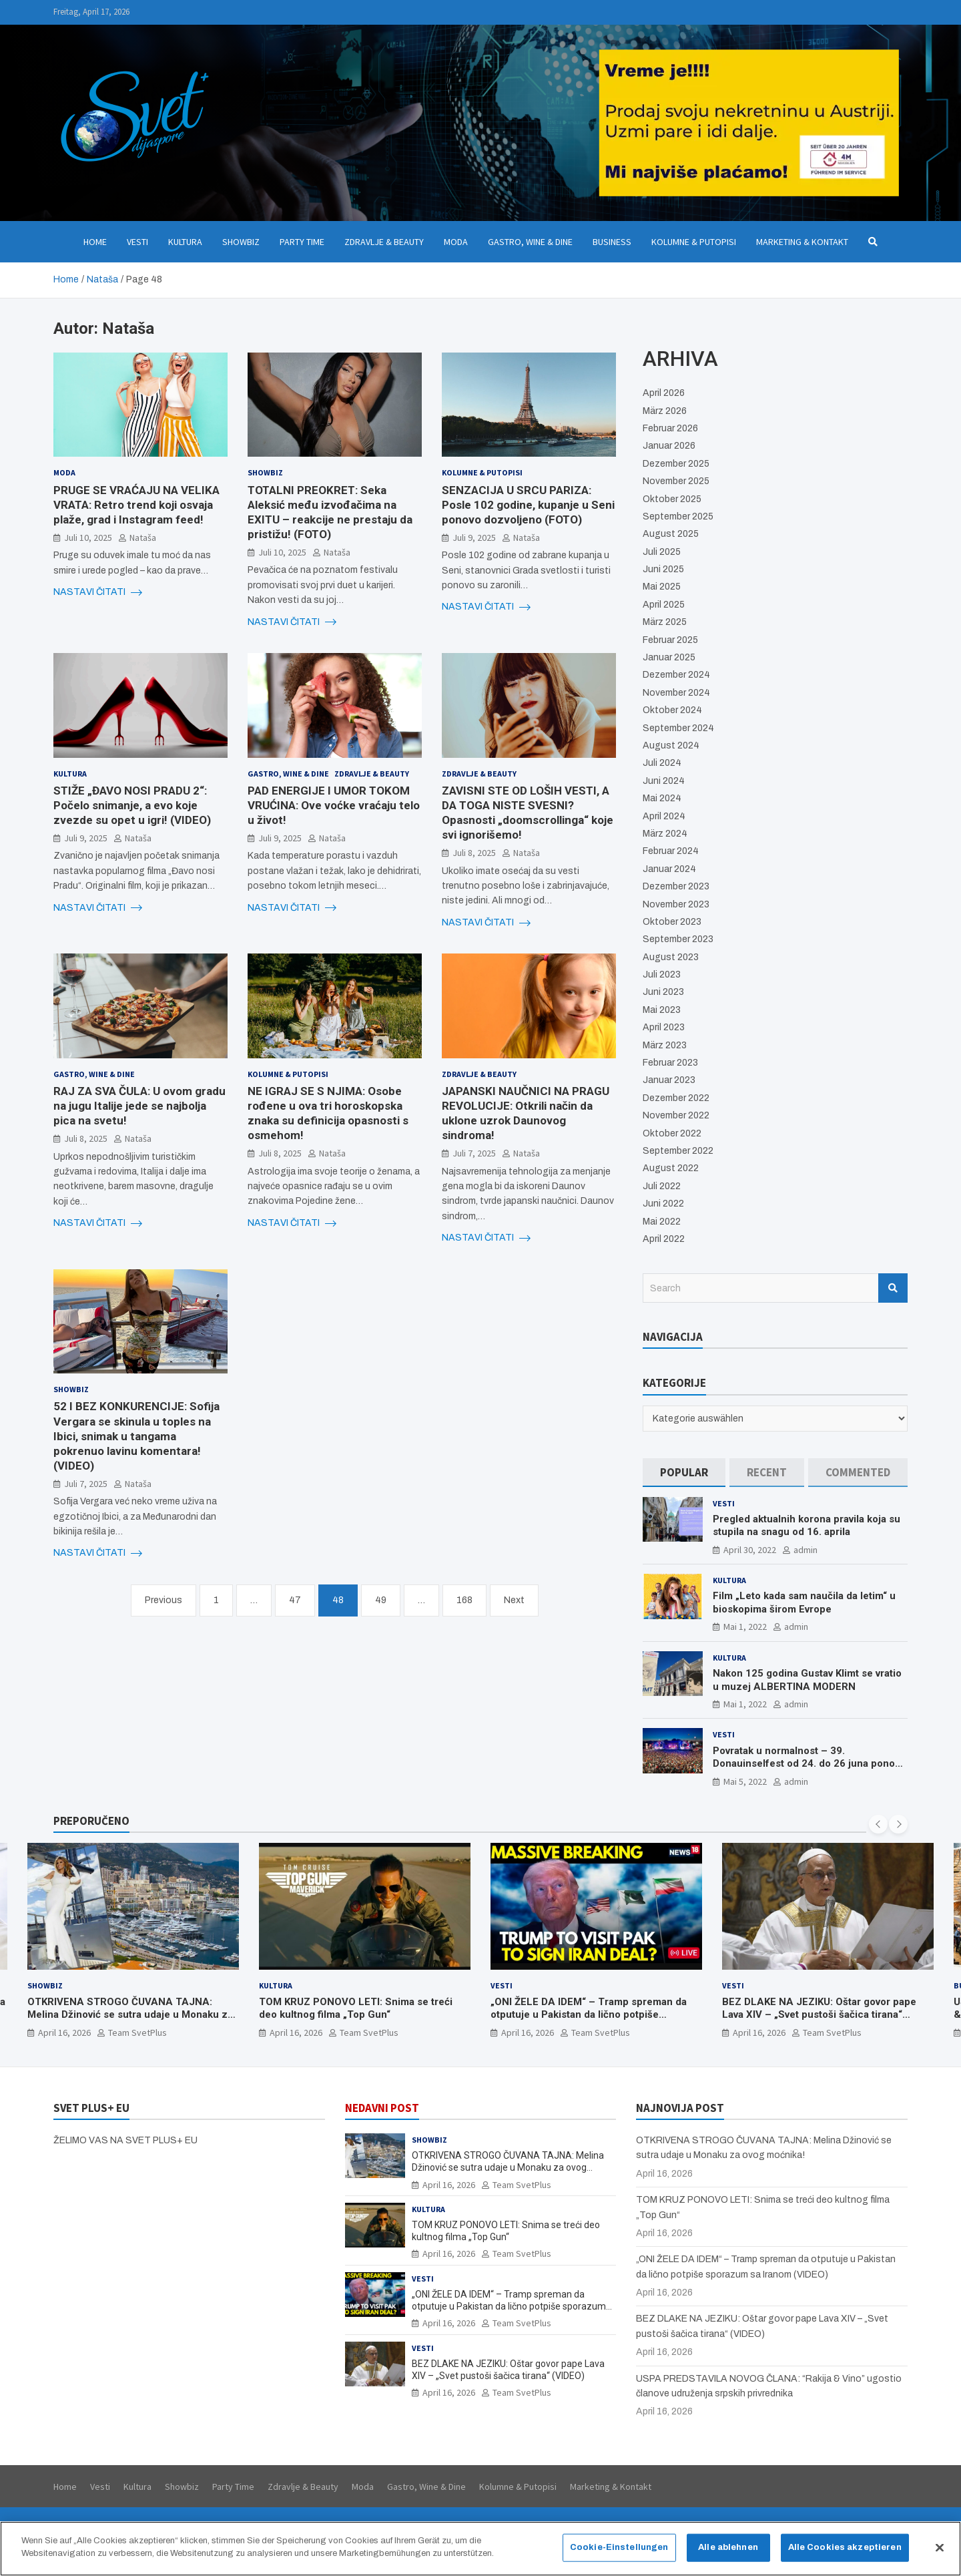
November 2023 (676, 904)
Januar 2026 (669, 446)
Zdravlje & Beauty (384, 242)
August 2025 (671, 534)
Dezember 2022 (676, 1098)
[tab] (684, 1472)
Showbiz (241, 242)
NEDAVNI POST (382, 2108)
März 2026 (665, 411)
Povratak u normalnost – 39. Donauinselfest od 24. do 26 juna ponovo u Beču (809, 1764)
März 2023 (665, 1045)
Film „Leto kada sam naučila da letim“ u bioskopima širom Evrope (804, 1602)
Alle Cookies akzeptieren (845, 2548)
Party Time (302, 242)
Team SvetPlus (137, 2032)
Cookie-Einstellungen (619, 2548)
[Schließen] (939, 2548)
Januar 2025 (669, 657)
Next (514, 1600)
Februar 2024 (671, 851)
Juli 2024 (662, 763)
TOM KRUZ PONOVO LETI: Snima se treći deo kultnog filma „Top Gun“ (355, 2007)
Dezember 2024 (676, 675)
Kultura (185, 242)
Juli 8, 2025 (474, 853)
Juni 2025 (663, 569)
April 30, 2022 (749, 1550)
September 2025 (678, 516)
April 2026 (664, 393)
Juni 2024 (664, 781)
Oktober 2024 (672, 710)
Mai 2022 (662, 1222)
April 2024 (664, 816)
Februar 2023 (670, 1063)
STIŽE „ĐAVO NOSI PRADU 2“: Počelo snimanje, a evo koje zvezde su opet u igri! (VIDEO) (132, 805)
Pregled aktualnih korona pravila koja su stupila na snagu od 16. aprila (806, 1525)
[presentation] (878, 1824)
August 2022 (671, 1168)
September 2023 (678, 939)
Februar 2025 (670, 640)
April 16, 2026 (64, 2032)
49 (380, 1600)
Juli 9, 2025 (474, 537)
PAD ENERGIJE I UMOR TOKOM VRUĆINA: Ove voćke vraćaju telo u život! (334, 805)
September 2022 (678, 1151)
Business (612, 242)
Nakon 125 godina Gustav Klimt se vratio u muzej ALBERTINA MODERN (807, 1680)
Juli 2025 (662, 552)
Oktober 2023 (672, 922)
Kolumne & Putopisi (693, 242)
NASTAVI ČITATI (97, 592)
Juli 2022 (662, 1186)
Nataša (142, 537)
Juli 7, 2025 (474, 1153)
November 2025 (676, 481)
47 (295, 1600)
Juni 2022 (663, 1204)
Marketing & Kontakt (802, 242)
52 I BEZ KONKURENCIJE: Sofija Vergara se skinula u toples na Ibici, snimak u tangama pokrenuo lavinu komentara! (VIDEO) (136, 1436)
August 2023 (671, 957)
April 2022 (664, 1239)
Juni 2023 (663, 992)
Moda (456, 242)
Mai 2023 (662, 1010)
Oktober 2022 (672, 1133)
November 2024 (676, 693)
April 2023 (664, 1027)
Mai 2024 (662, 798)
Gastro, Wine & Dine (530, 242)
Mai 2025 (662, 587)
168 (464, 1600)
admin (805, 1550)
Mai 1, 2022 (745, 1627)
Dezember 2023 (676, 886)
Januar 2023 (669, 1080)
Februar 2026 (670, 428)
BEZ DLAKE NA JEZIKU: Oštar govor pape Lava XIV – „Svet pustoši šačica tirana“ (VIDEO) (819, 2014)
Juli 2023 (662, 975)
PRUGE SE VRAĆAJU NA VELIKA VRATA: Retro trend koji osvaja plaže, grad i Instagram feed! (136, 504)
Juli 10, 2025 (88, 537)
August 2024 (671, 745)
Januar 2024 (669, 869)
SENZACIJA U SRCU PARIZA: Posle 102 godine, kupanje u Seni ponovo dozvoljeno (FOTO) (528, 504)
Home (95, 242)
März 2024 (665, 834)
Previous (163, 1600)
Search (893, 1288)
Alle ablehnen (728, 2548)
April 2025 (664, 605)
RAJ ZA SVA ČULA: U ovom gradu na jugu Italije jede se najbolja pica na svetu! (139, 1105)
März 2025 (665, 622)
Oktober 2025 (672, 499)
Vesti (137, 242)
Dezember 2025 (676, 464)
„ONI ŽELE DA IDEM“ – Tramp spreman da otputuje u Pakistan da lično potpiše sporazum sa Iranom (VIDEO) (589, 2014)
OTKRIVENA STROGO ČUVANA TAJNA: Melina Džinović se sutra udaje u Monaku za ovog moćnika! (130, 2014)
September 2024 (678, 728)
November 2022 (676, 1115)
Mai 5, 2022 (745, 1781)
